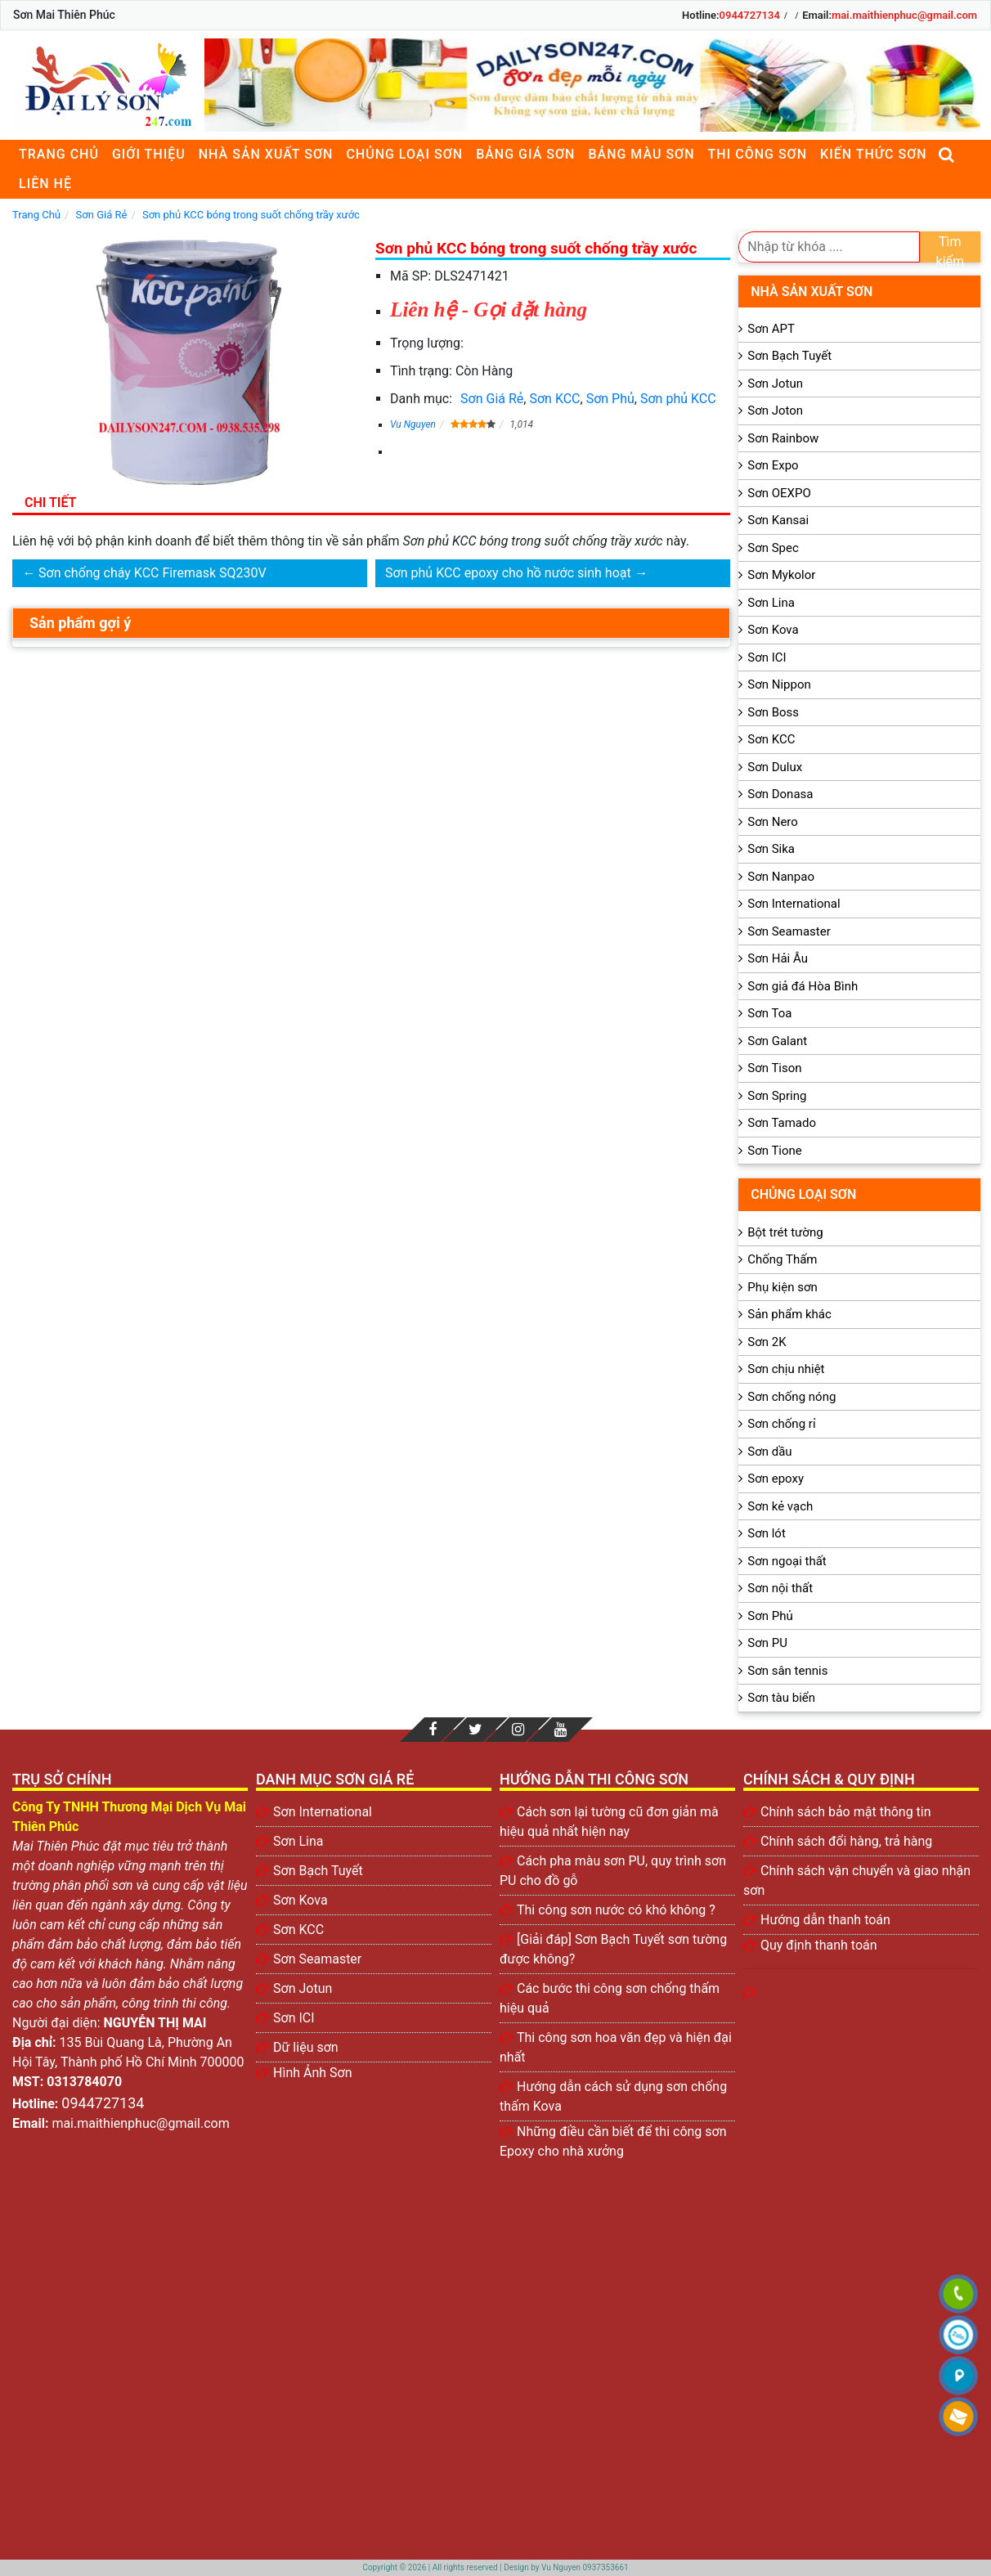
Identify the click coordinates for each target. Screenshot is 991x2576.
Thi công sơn (757, 154)
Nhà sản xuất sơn (266, 154)
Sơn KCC (554, 398)
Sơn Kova (772, 629)
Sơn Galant (777, 1041)
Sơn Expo (772, 465)
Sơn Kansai (778, 520)
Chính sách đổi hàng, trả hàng (846, 1841)
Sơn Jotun (775, 383)
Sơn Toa (769, 1013)
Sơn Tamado (781, 1122)
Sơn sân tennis (787, 1670)
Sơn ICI (766, 657)
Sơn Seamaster (789, 931)
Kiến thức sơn (873, 154)
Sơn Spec (773, 548)
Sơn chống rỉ (781, 1423)
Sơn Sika (771, 848)
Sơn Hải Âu (777, 958)
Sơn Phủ (610, 398)
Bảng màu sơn (641, 154)
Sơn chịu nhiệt (785, 1369)
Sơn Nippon (779, 684)
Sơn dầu (769, 1451)
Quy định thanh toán (818, 1945)
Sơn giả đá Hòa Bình (802, 986)
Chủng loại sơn (404, 154)
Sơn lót (766, 1533)
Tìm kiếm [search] (950, 248)
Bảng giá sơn (525, 154)
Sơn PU (767, 1643)
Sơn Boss (773, 712)
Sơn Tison (774, 1068)
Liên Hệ (45, 183)
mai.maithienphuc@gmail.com (904, 15)
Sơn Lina (771, 602)
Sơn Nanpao (780, 876)
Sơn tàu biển (781, 1697)
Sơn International (793, 903)
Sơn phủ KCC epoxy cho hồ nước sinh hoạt (508, 573)
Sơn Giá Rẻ (491, 398)
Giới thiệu (149, 154)
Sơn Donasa (780, 794)
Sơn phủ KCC (678, 398)
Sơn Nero (772, 822)
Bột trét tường (785, 1232)
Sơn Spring (776, 1095)
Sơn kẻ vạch (780, 1506)
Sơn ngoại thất (787, 1561)
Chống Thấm (782, 1259)
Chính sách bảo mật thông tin (845, 1812)
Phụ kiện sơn (782, 1287)
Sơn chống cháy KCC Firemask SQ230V (152, 573)
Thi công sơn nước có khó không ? (616, 1910)
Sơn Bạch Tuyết (789, 355)
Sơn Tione (774, 1150)
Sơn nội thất (780, 1588)
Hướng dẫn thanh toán (825, 1920)
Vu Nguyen (413, 424)
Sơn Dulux (774, 767)
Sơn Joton (775, 410)
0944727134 (750, 15)
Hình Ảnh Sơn (312, 2072)
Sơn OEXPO (779, 493)
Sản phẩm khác (789, 1314)
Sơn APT (771, 328)
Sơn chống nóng (791, 1396)
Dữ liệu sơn (306, 2047)
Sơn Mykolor (781, 575)
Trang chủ (59, 154)
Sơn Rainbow (782, 438)
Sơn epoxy (775, 1478)
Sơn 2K (766, 1342)
